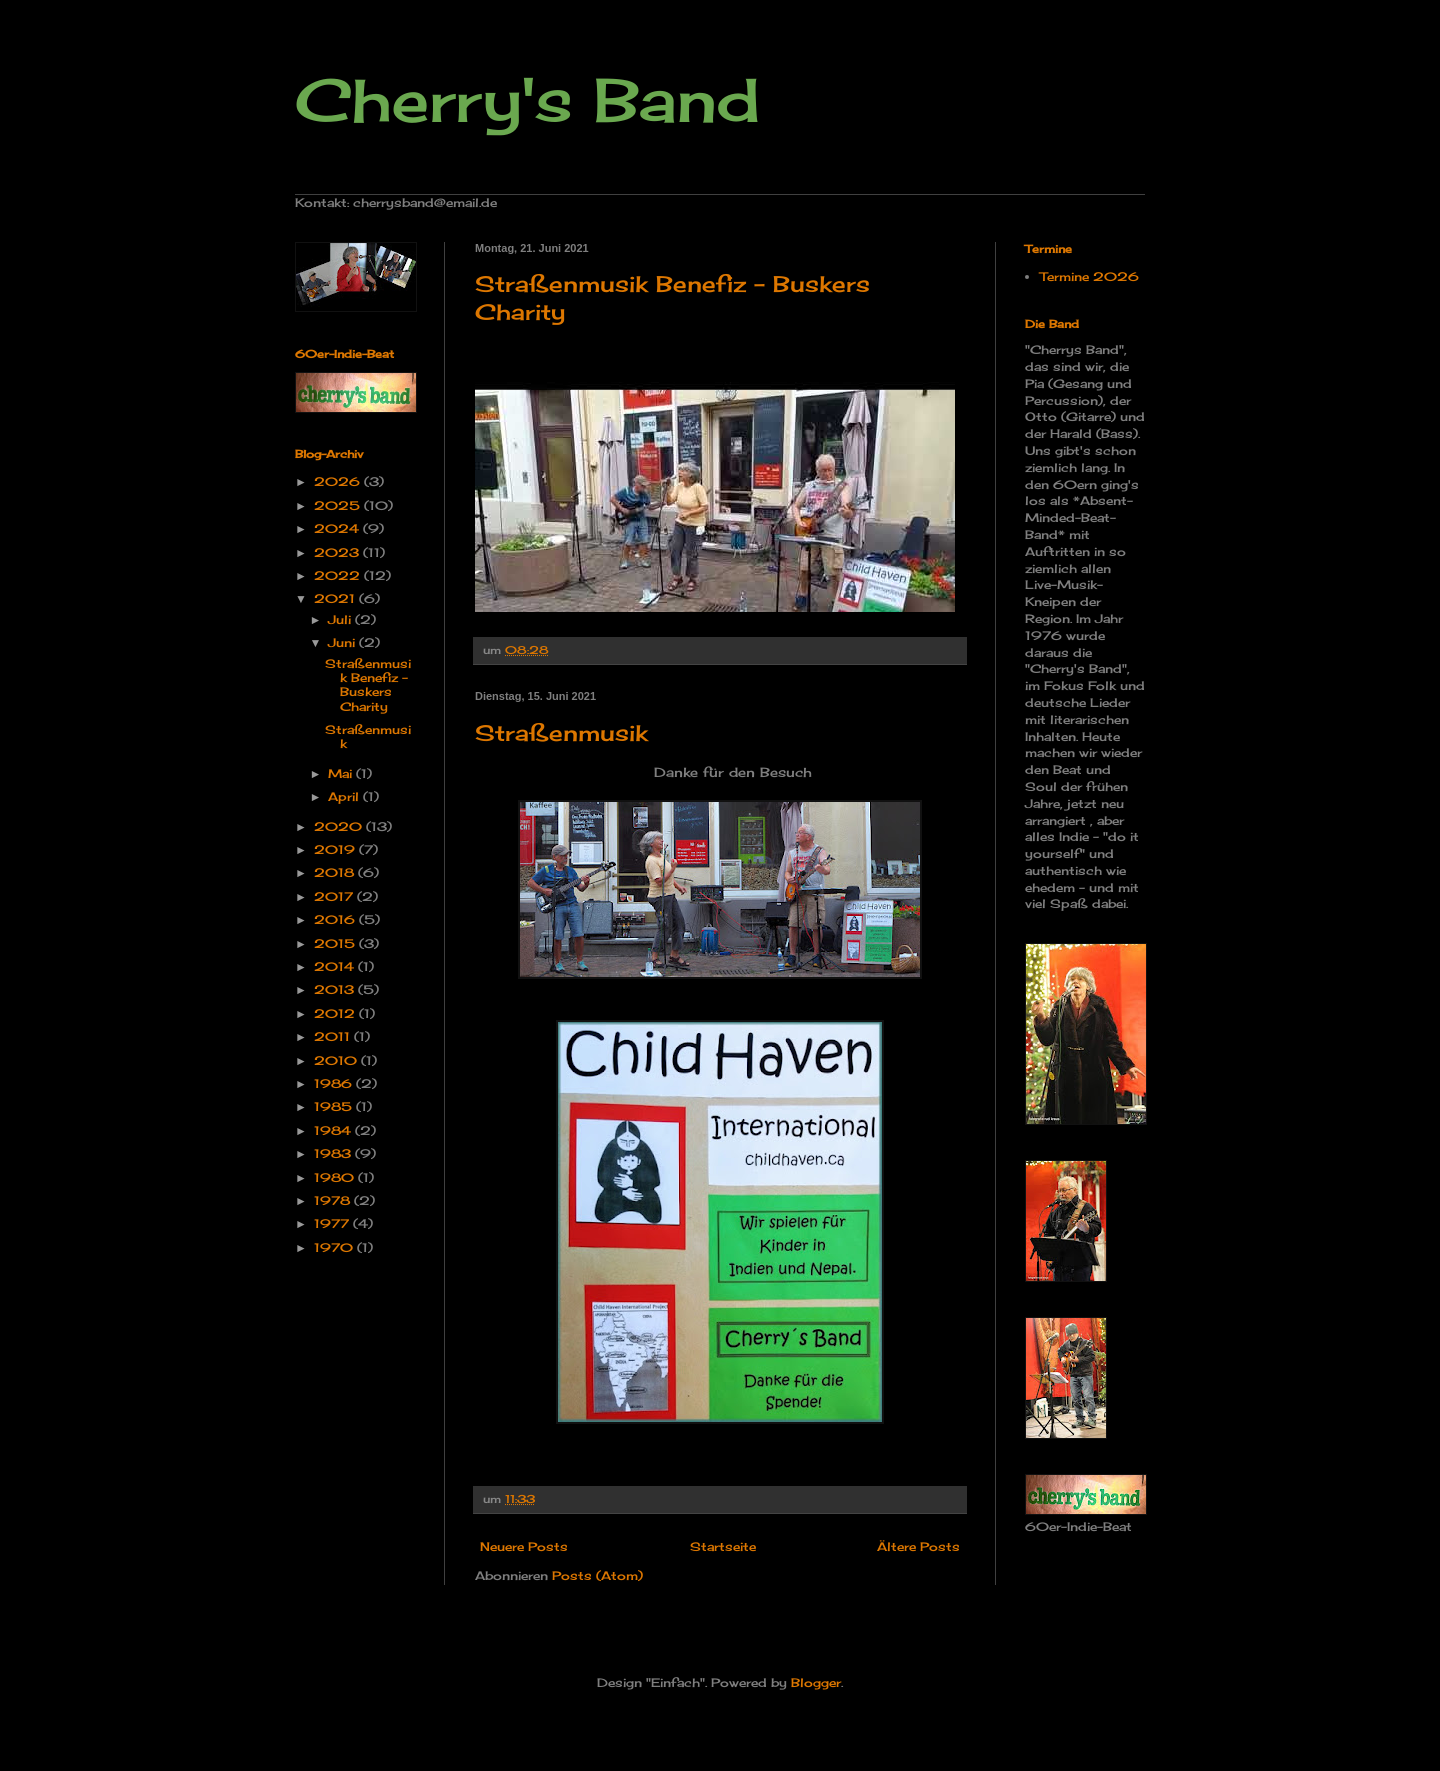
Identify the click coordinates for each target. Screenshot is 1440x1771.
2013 (336, 989)
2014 (336, 966)
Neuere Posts (524, 1546)
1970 (335, 1247)
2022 (339, 575)
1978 (334, 1200)
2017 (335, 896)
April (345, 796)
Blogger (816, 1682)
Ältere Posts (918, 1546)
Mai (342, 773)
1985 (335, 1106)
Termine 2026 (1089, 276)
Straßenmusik (561, 732)
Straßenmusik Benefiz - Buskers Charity (368, 685)
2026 (339, 481)
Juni (343, 642)
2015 (336, 943)
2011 (334, 1036)
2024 (338, 528)
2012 (336, 1013)
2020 (340, 826)
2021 (336, 598)
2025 (339, 505)
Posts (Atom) (597, 1575)
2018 (336, 872)
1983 (334, 1153)
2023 (338, 552)
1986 (335, 1083)
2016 (336, 919)
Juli (341, 619)
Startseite (723, 1546)
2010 (337, 1060)
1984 (334, 1130)
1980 (336, 1177)
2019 (336, 849)
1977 (333, 1223)
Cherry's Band (527, 99)
